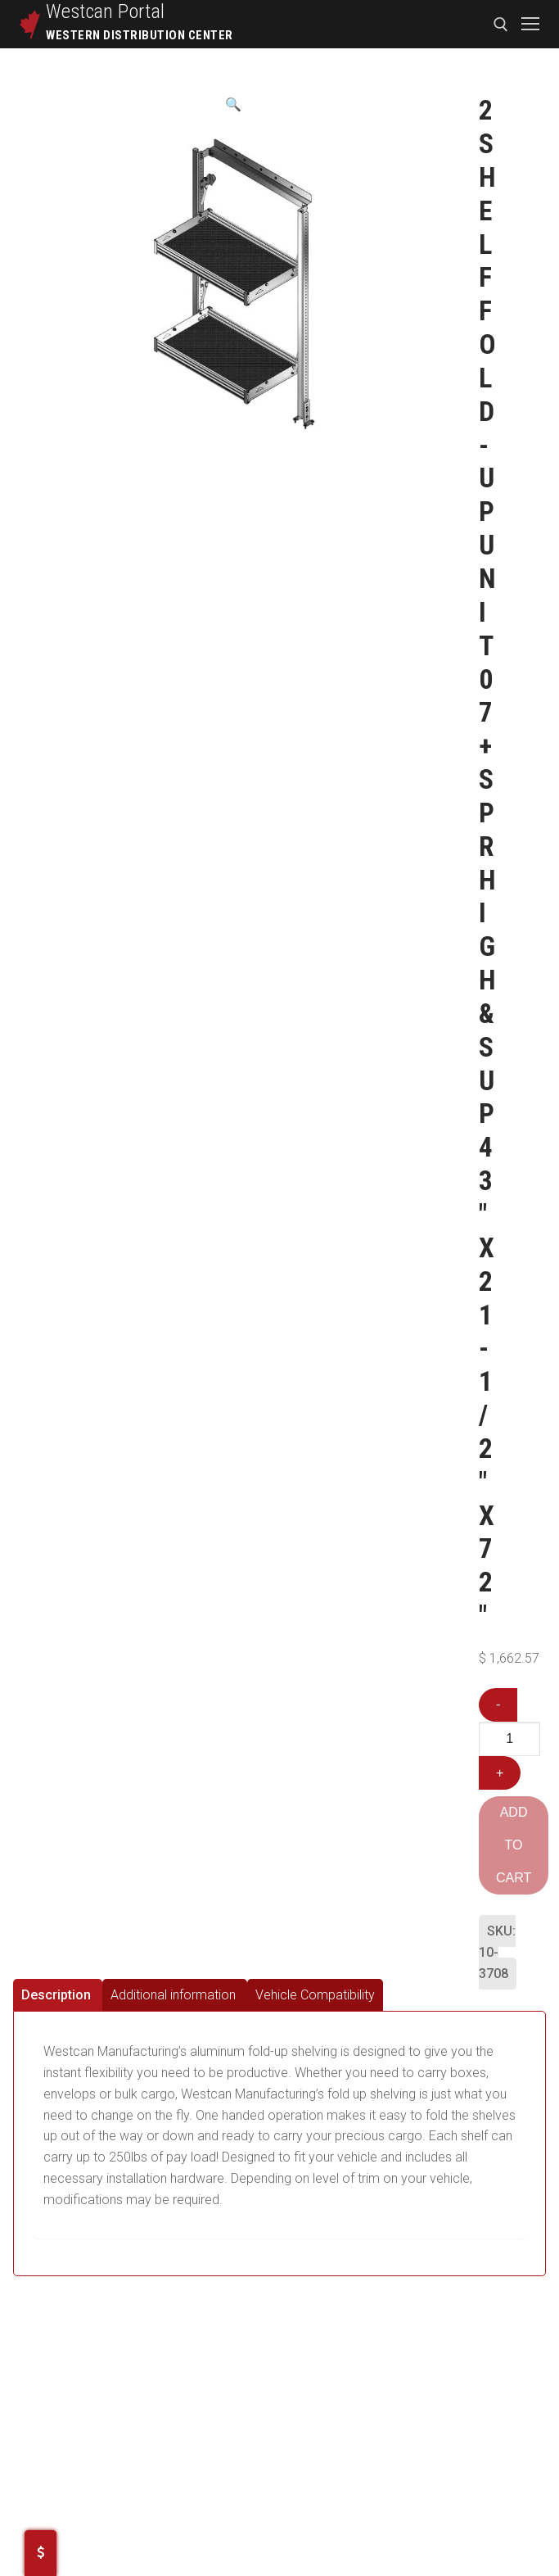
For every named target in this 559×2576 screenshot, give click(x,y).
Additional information (173, 1995)
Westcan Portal (105, 11)
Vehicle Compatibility (315, 1995)
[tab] (57, 1995)
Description (56, 1995)
